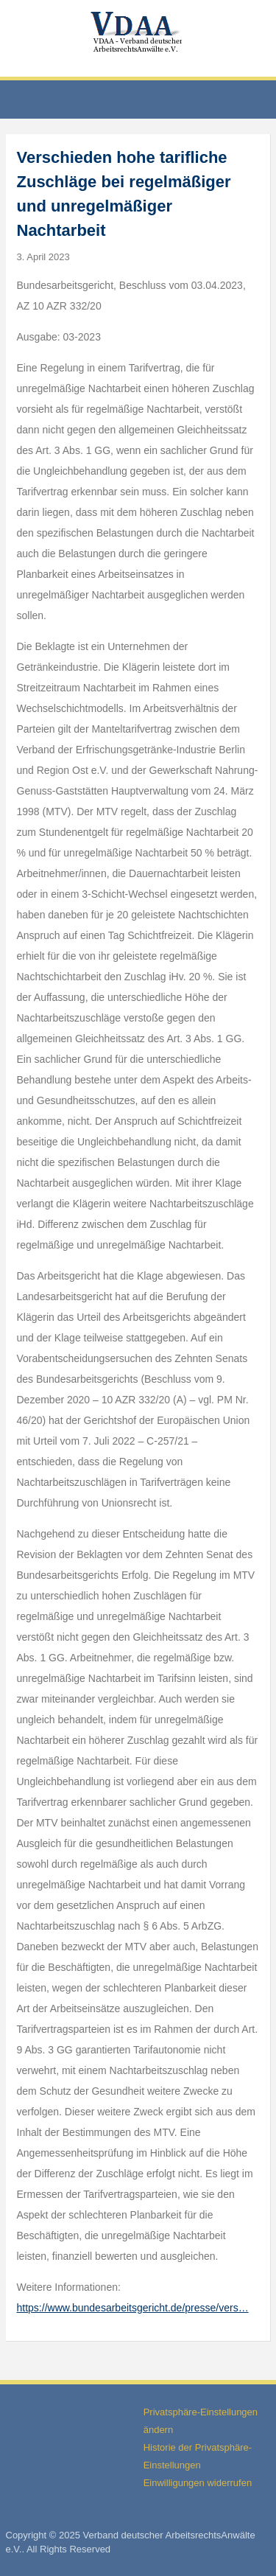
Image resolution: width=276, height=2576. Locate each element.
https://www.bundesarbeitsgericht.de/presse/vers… (133, 2308)
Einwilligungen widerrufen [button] (198, 2482)
